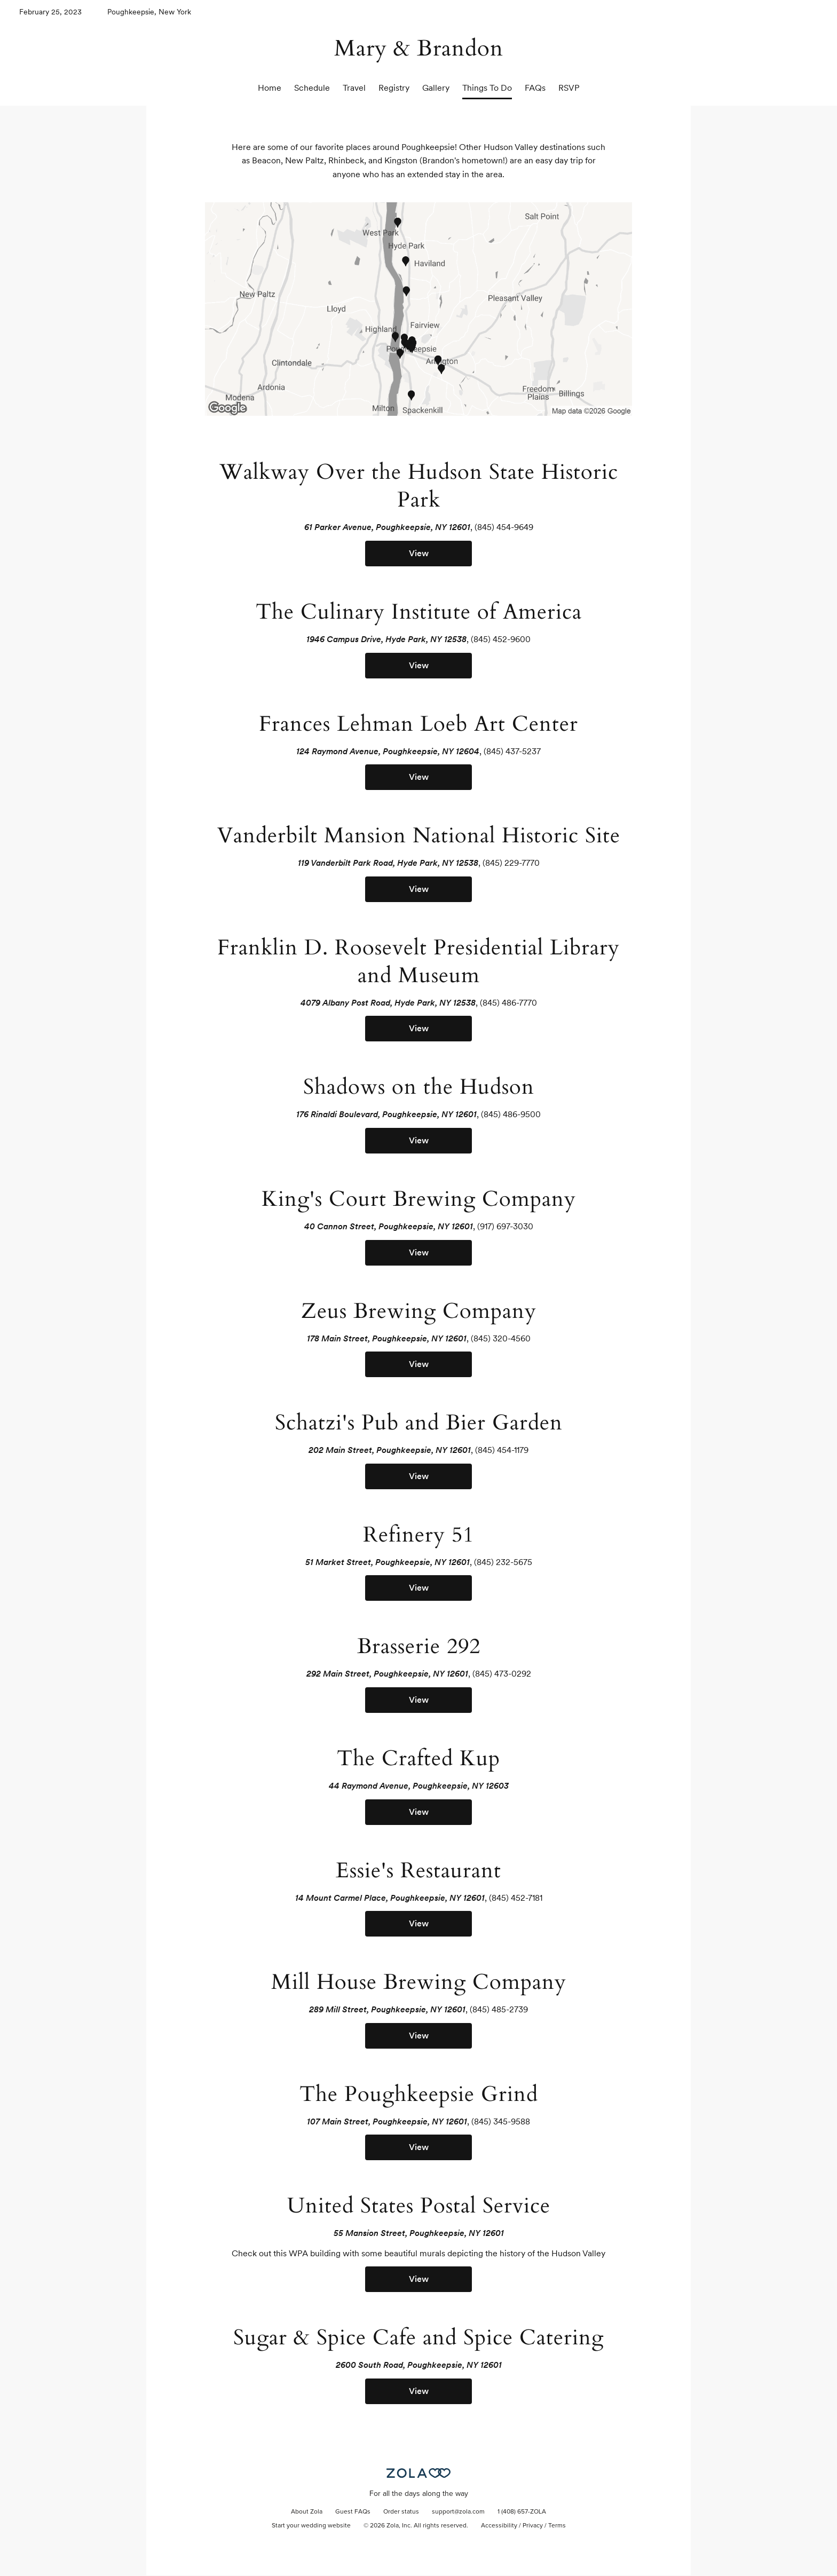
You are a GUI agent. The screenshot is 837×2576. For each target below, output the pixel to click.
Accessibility (499, 2526)
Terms (557, 2526)
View (419, 553)
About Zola (306, 2512)
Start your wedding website (311, 2526)
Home (269, 88)
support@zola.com (458, 2512)
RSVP (569, 88)
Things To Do (487, 88)
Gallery (435, 88)
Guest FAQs (352, 2512)
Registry (393, 88)
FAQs (535, 88)
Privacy (533, 2526)
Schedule (312, 88)
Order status (401, 2512)
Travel (354, 88)
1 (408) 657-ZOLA (522, 2512)
